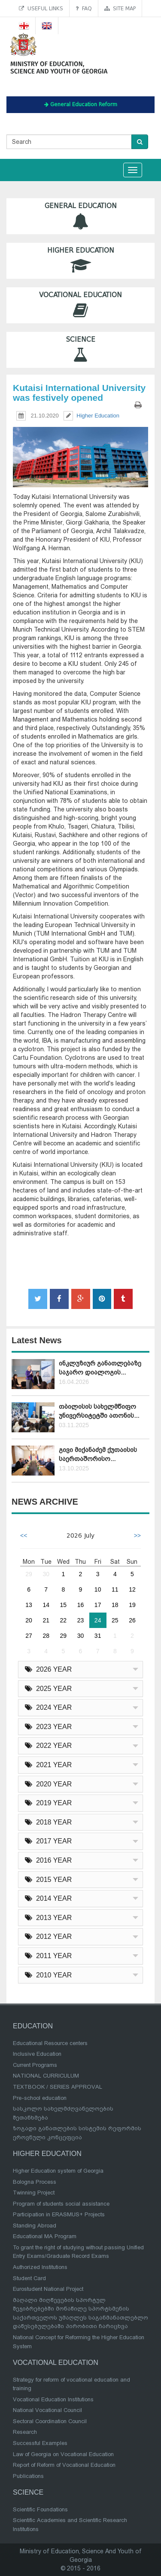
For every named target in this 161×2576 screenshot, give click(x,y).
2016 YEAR (48, 1860)
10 (97, 1589)
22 (63, 1620)
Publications (28, 2476)
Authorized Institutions (40, 2267)
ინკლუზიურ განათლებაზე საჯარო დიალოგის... (100, 1368)
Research (25, 2432)
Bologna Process (34, 2182)
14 (46, 1604)
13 (28, 1604)
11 (115, 1589)
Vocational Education (80, 305)
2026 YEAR (48, 1669)
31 (97, 1635)
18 (115, 1604)
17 (97, 1604)
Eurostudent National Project (48, 2289)
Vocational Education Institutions (53, 2399)
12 (132, 1589)
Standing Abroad (34, 2225)
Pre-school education (40, 2098)
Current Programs (35, 2065)
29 (28, 1574)
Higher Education (80, 260)
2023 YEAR (48, 1726)
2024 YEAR (48, 1707)
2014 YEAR (48, 1898)
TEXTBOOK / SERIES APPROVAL (57, 2087)
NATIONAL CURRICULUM (46, 2075)
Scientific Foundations (40, 2509)
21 (46, 1620)
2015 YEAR (48, 1879)
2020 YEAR (48, 1784)
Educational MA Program (44, 2236)
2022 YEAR (48, 1745)
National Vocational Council (47, 2410)
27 (28, 1635)
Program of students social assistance (61, 2203)
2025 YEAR (48, 1688)
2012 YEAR (48, 1936)
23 (80, 1620)
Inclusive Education (37, 2054)
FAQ (84, 8)
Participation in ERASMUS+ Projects (59, 2214)
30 (46, 1574)
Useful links (41, 8)
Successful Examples (40, 2443)
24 (97, 1620)
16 (80, 1604)
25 (115, 1620)
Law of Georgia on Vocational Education (63, 2454)
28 (46, 1635)
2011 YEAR (48, 1955)
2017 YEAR (48, 1841)
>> (137, 1535)
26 (132, 1620)
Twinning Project (34, 2192)
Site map (120, 8)
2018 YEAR (48, 1822)
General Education (80, 216)
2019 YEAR (48, 1803)
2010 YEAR (48, 1975)
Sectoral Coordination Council (50, 2421)
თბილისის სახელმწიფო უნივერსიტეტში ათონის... (99, 1411)
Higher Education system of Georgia (58, 2171)
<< (23, 1535)
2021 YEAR (48, 1764)
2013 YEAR (48, 1917)
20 (28, 1620)
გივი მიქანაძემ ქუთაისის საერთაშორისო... (98, 1454)
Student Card (29, 2278)
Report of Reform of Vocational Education (64, 2465)
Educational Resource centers (50, 2043)
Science (80, 350)
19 (132, 1604)
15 (63, 1604)
